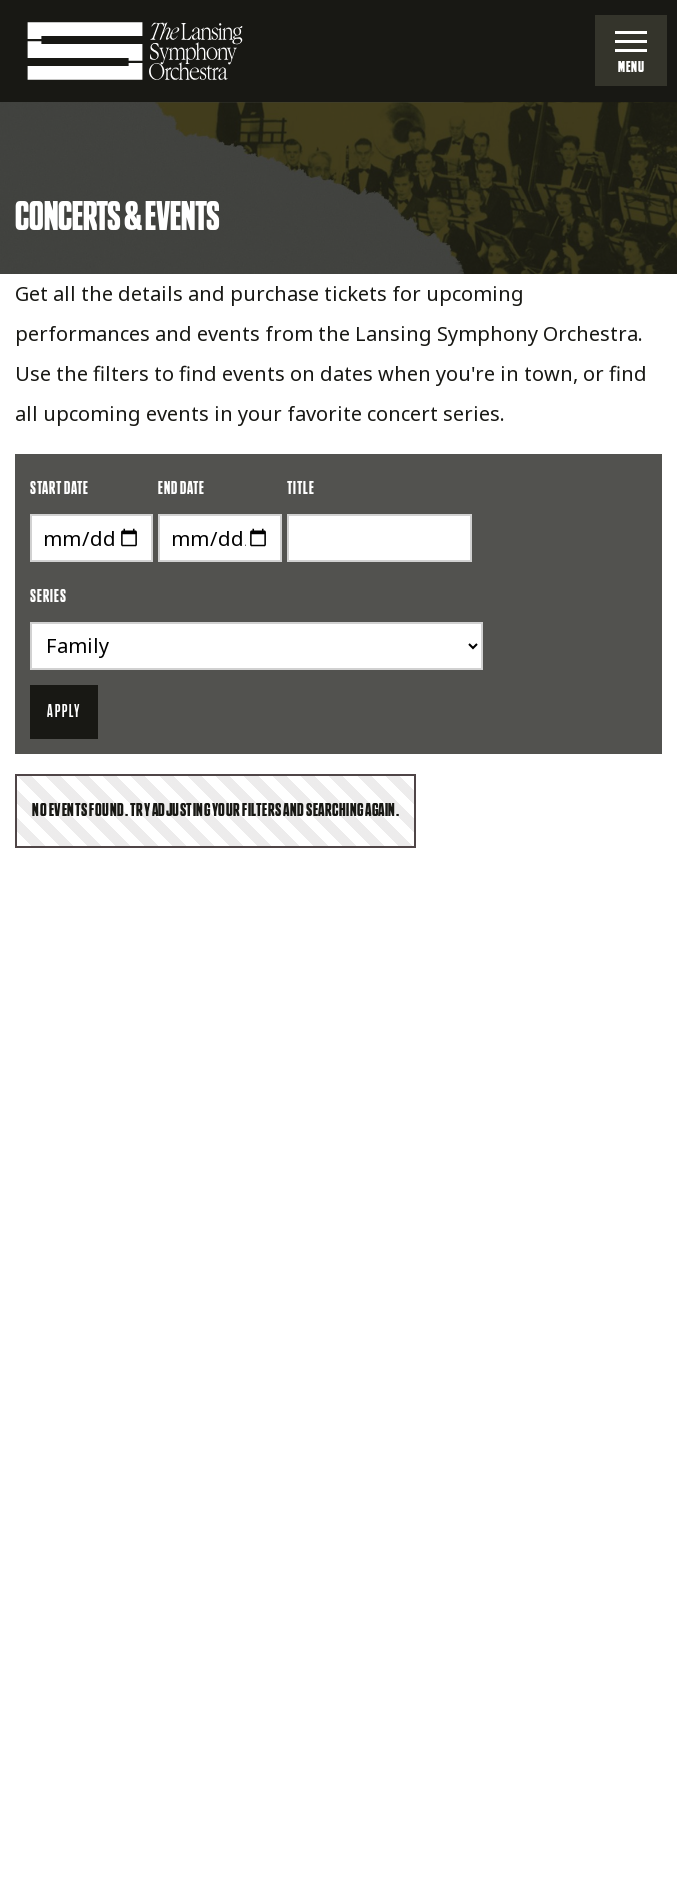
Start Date (59, 489)
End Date (181, 489)
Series (48, 597)
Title (301, 489)
